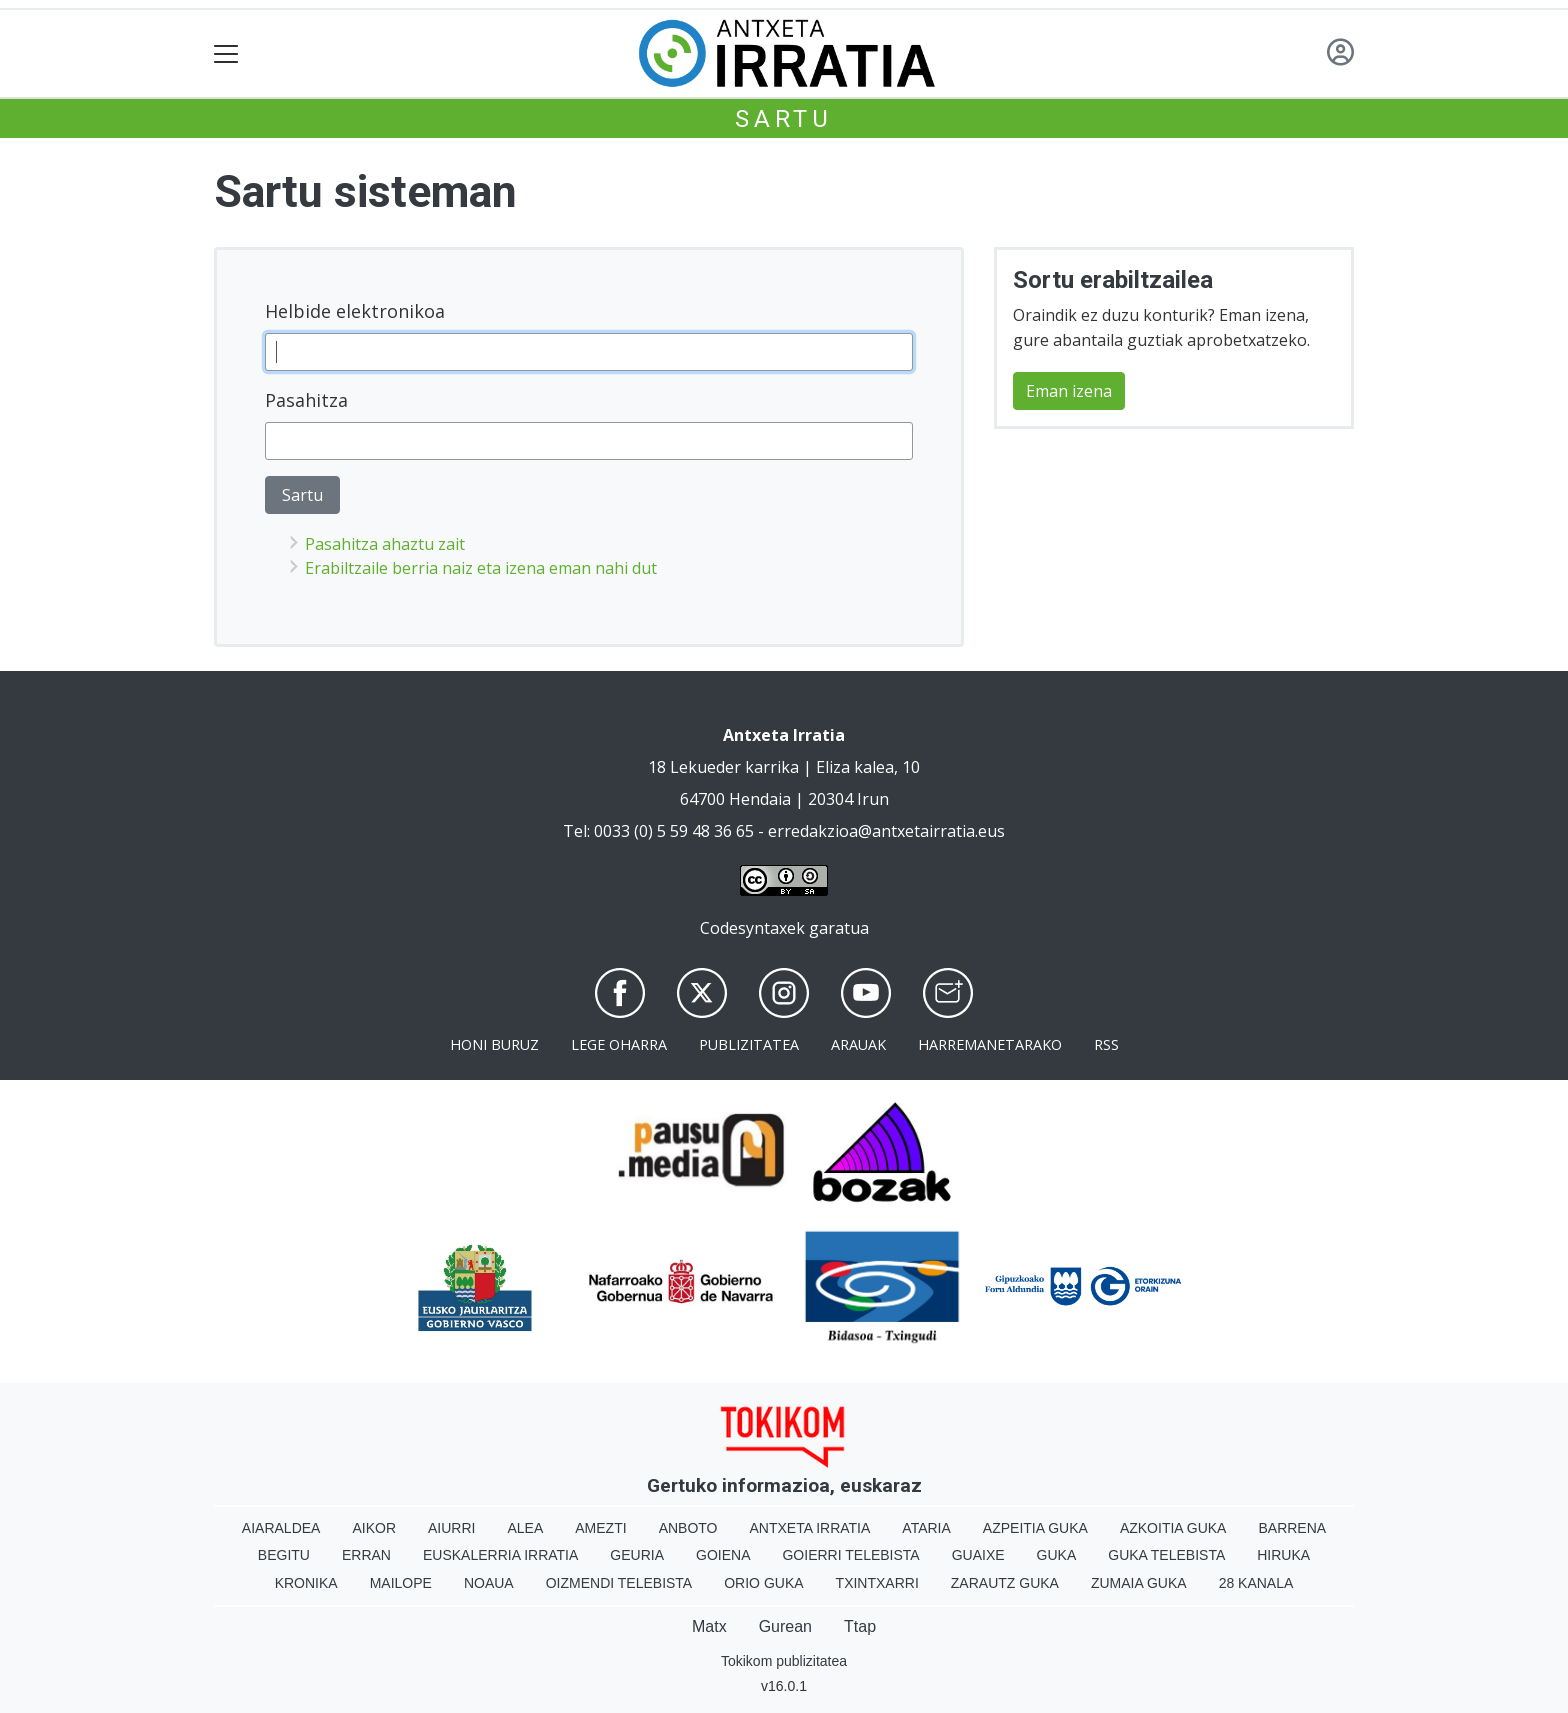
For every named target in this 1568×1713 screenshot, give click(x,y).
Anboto (688, 1528)
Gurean (785, 1626)
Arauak (858, 1044)
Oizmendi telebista (619, 1583)
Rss (1106, 1044)
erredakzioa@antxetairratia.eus (886, 831)
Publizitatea (749, 1044)
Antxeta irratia (810, 1528)
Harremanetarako (990, 1044)
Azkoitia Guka (1173, 1528)
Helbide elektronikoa (355, 311)
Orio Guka (763, 1583)
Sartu (784, 119)
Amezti (600, 1528)
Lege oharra (619, 1044)
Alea (525, 1528)
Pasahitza (306, 400)
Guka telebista (1166, 1555)
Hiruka (1283, 1555)
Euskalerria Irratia (500, 1555)
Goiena (723, 1555)
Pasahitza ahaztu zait (385, 544)
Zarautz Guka (1005, 1583)
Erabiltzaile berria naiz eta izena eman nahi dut (481, 568)
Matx (709, 1626)
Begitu (284, 1555)
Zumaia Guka (1139, 1583)
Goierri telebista (850, 1555)
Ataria (926, 1528)
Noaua (489, 1583)
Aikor (374, 1528)
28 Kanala (1256, 1583)
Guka (1057, 1555)
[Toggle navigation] (226, 53)
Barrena (1292, 1528)
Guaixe (978, 1555)
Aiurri (451, 1528)
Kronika (306, 1583)
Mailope (401, 1583)
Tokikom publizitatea (784, 1661)
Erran (366, 1555)
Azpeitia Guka (1035, 1528)
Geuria (637, 1555)
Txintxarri (877, 1583)
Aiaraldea (281, 1528)
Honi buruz (494, 1044)
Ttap (860, 1626)
